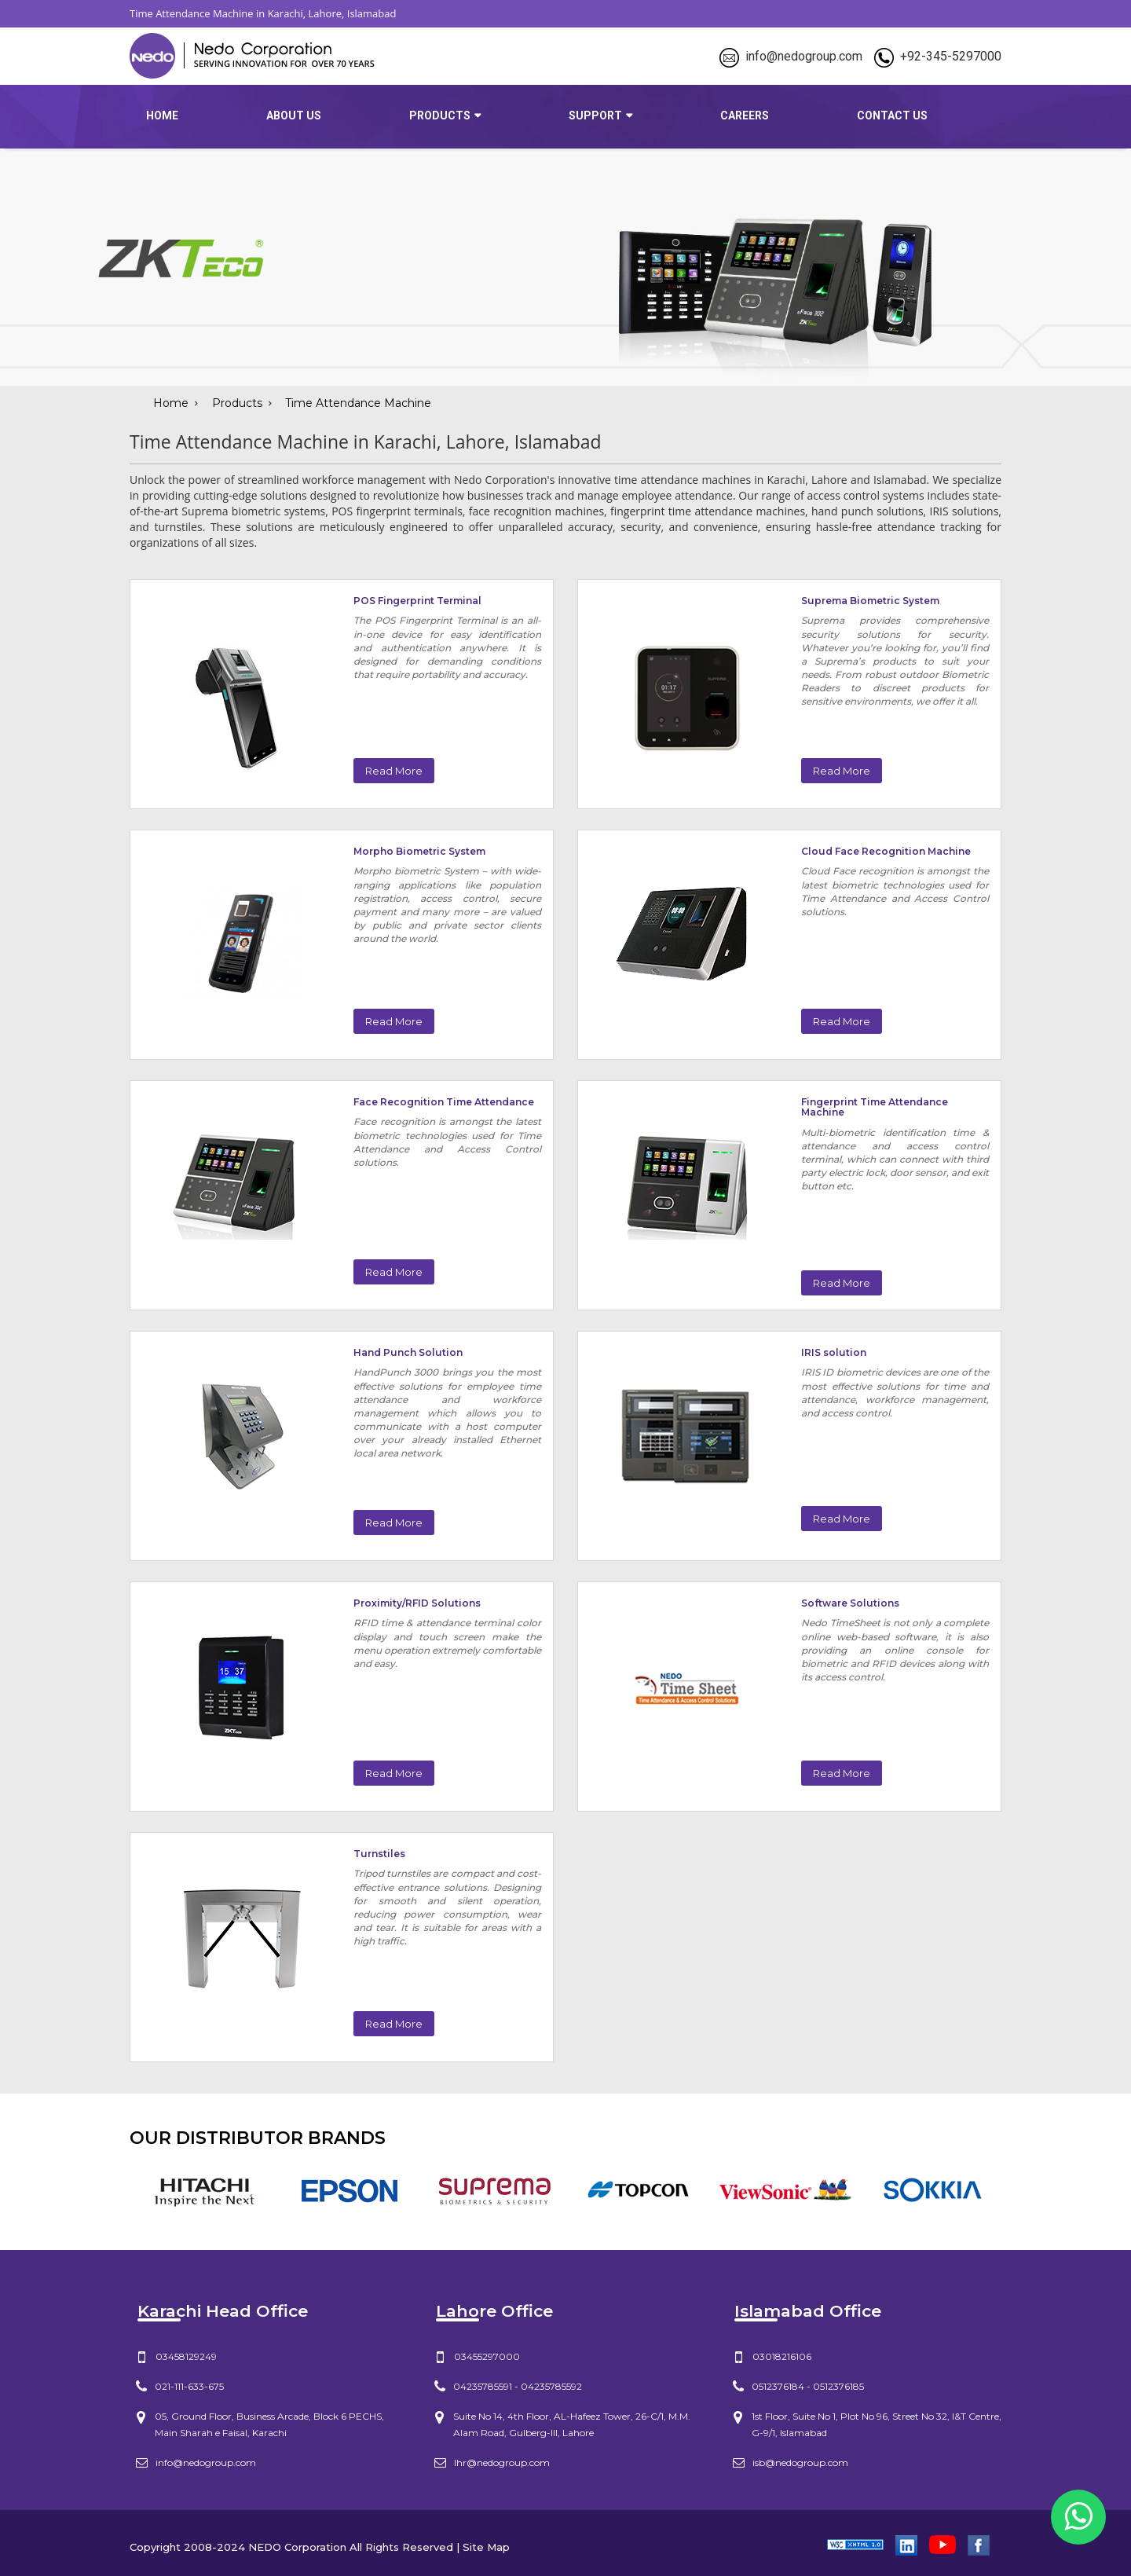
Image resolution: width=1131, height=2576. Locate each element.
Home (162, 115)
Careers (744, 115)
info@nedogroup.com (803, 56)
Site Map (486, 2547)
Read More (394, 770)
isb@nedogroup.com (800, 2462)
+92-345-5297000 (950, 56)
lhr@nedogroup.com (502, 2462)
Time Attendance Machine (358, 403)
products (439, 115)
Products (237, 403)
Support (595, 115)
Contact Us (892, 115)
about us (293, 115)
